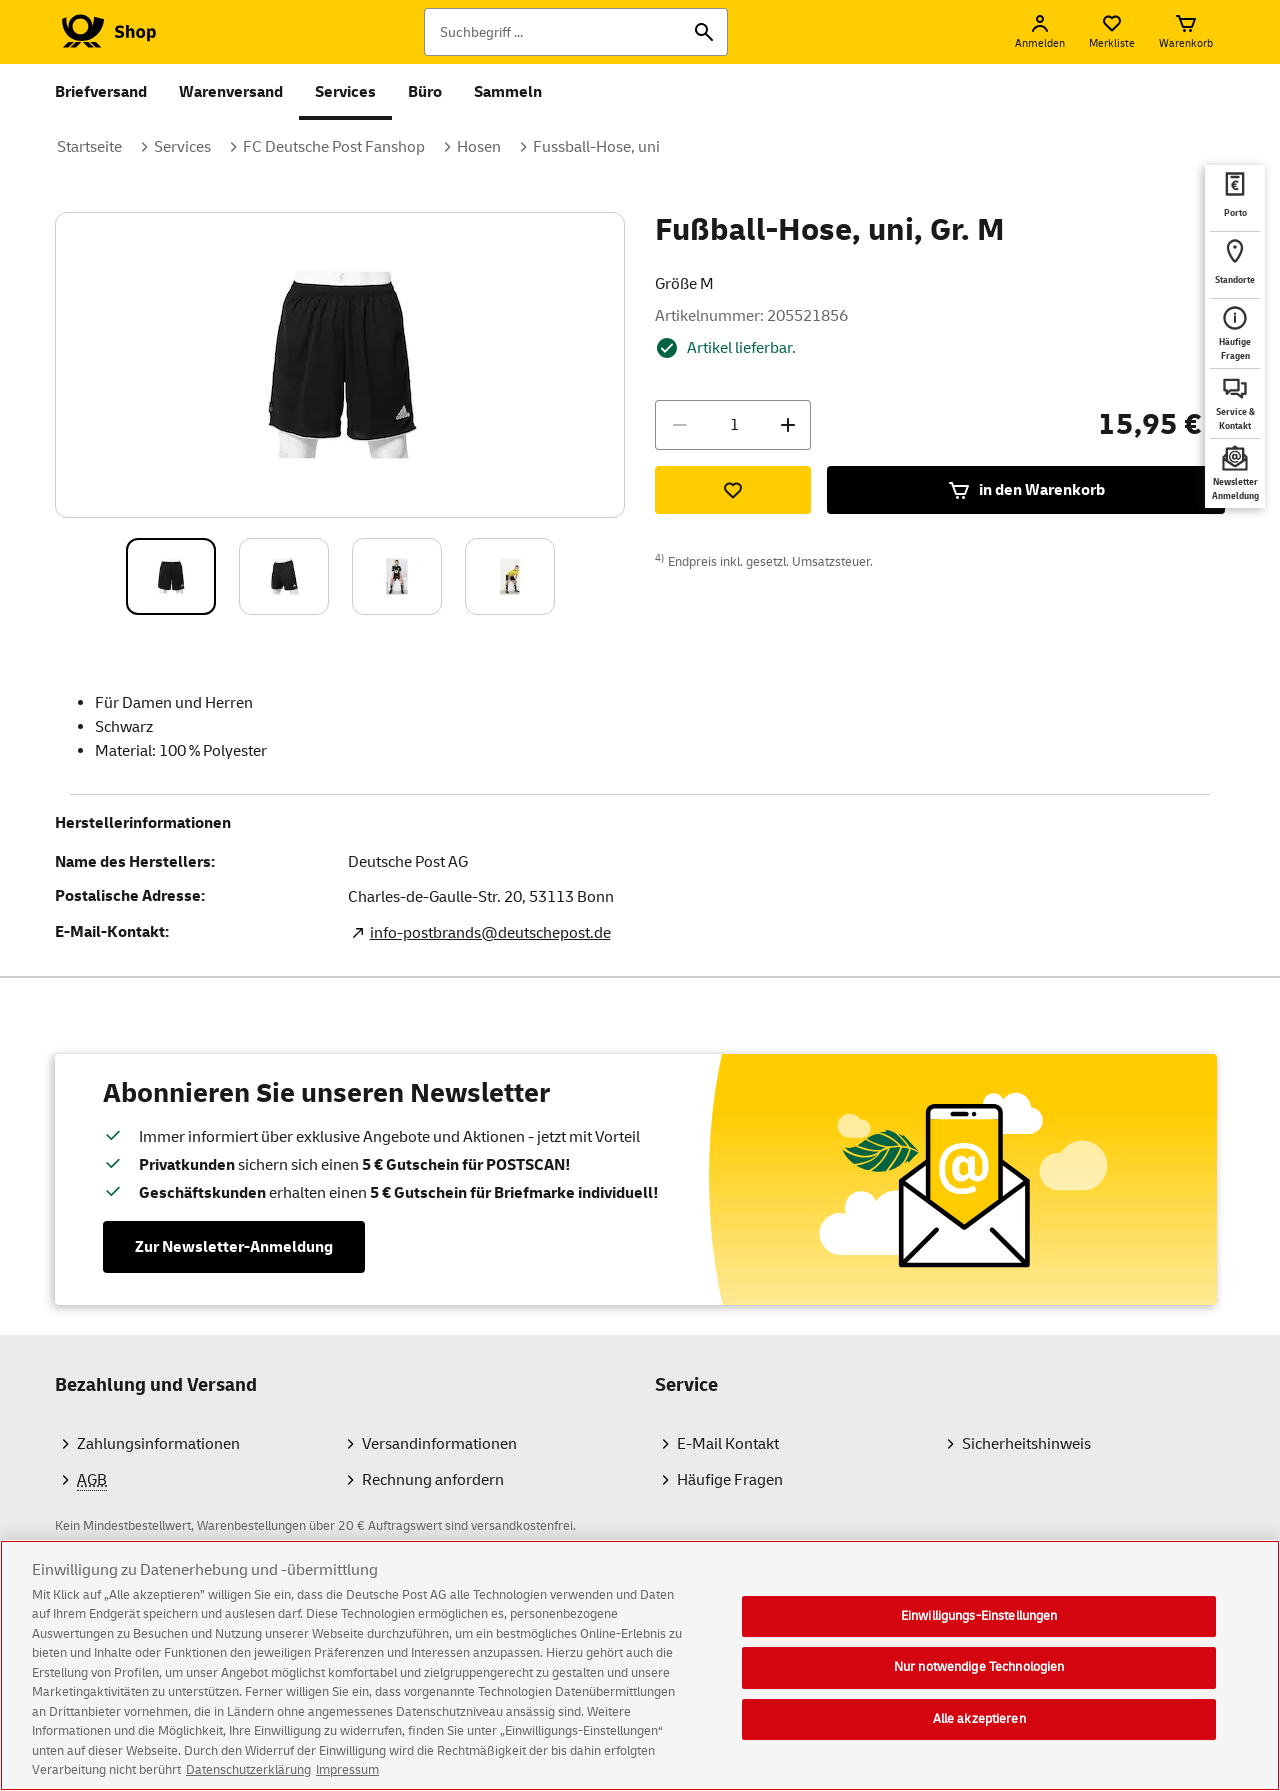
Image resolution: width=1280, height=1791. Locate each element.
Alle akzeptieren (979, 1734)
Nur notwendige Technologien (979, 1683)
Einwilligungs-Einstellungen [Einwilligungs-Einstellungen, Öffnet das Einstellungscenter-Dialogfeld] (979, 1631)
